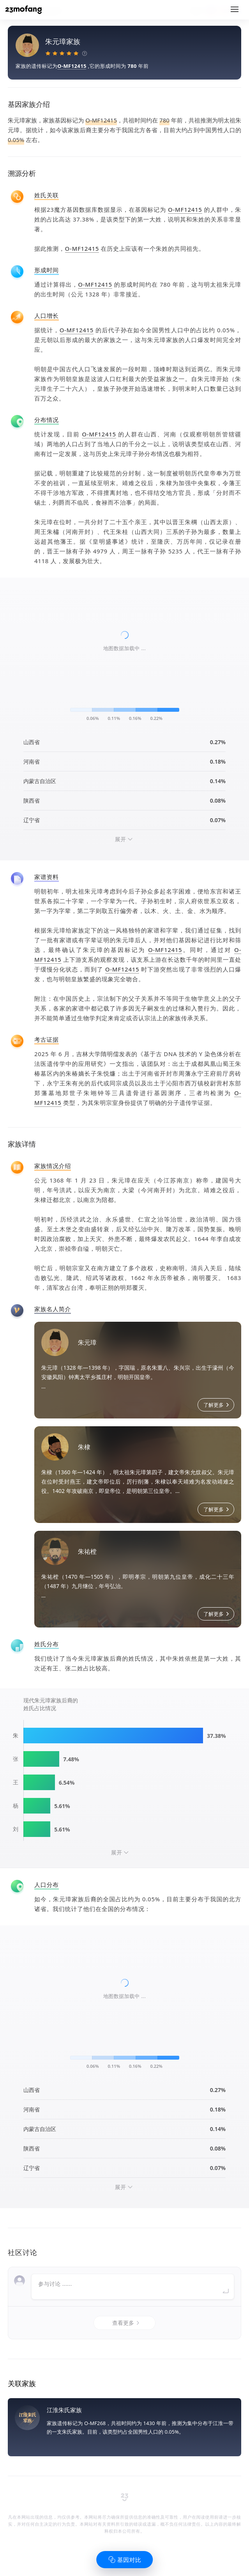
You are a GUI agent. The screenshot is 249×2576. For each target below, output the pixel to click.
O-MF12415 (72, 65)
